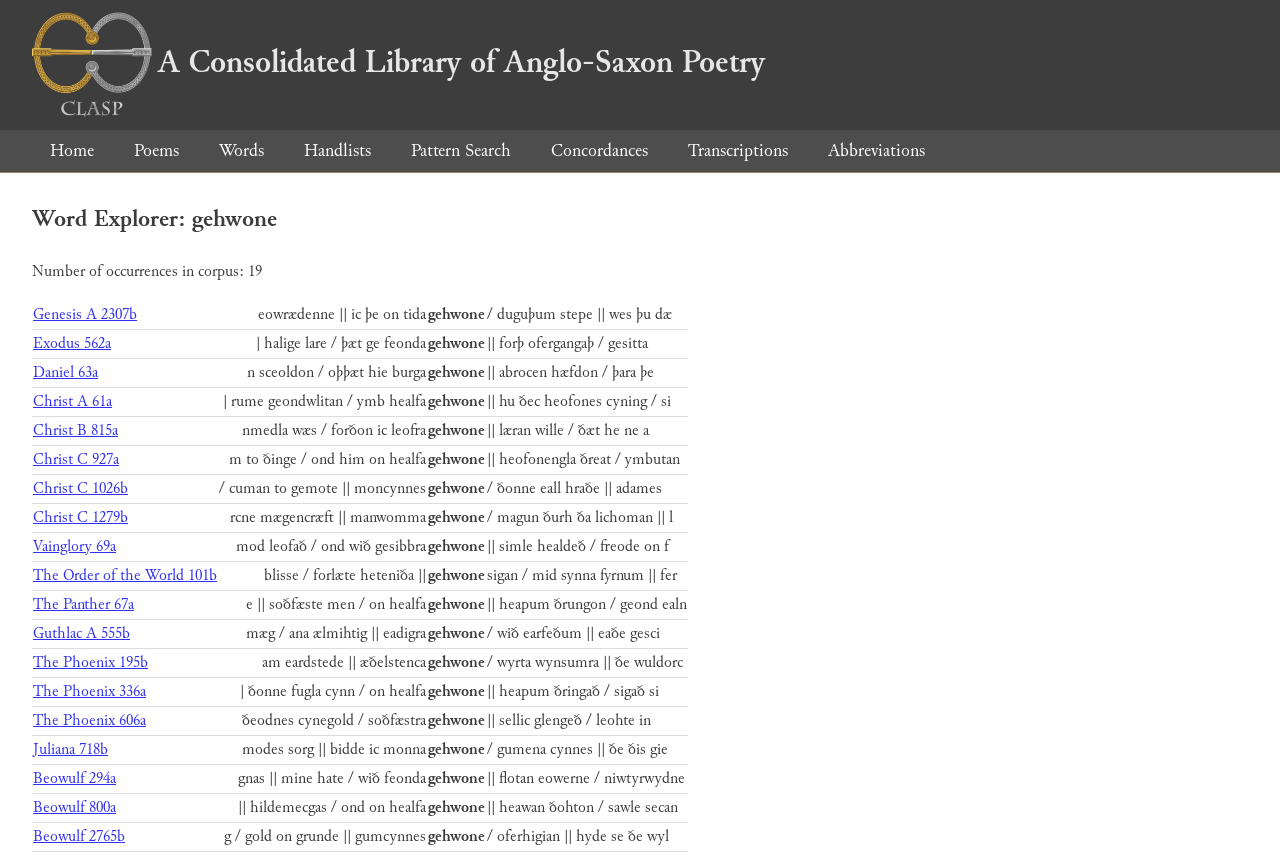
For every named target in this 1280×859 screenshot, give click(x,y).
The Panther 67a (83, 604)
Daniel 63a (65, 372)
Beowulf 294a (74, 778)
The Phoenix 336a (89, 691)
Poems (156, 150)
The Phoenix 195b (90, 662)
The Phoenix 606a (89, 720)
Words (241, 150)
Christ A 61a (72, 401)
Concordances (599, 150)
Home (72, 150)
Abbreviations (876, 150)
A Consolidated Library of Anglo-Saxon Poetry (398, 62)
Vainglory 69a (74, 546)
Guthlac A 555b (81, 633)
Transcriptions (738, 150)
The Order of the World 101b (125, 575)
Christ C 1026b (80, 488)
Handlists (337, 150)
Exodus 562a (72, 343)
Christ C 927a (76, 459)
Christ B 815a (75, 430)
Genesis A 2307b (85, 314)
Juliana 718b (70, 749)
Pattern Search (461, 150)
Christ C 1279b (80, 517)
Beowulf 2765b (79, 836)
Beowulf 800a (74, 807)
